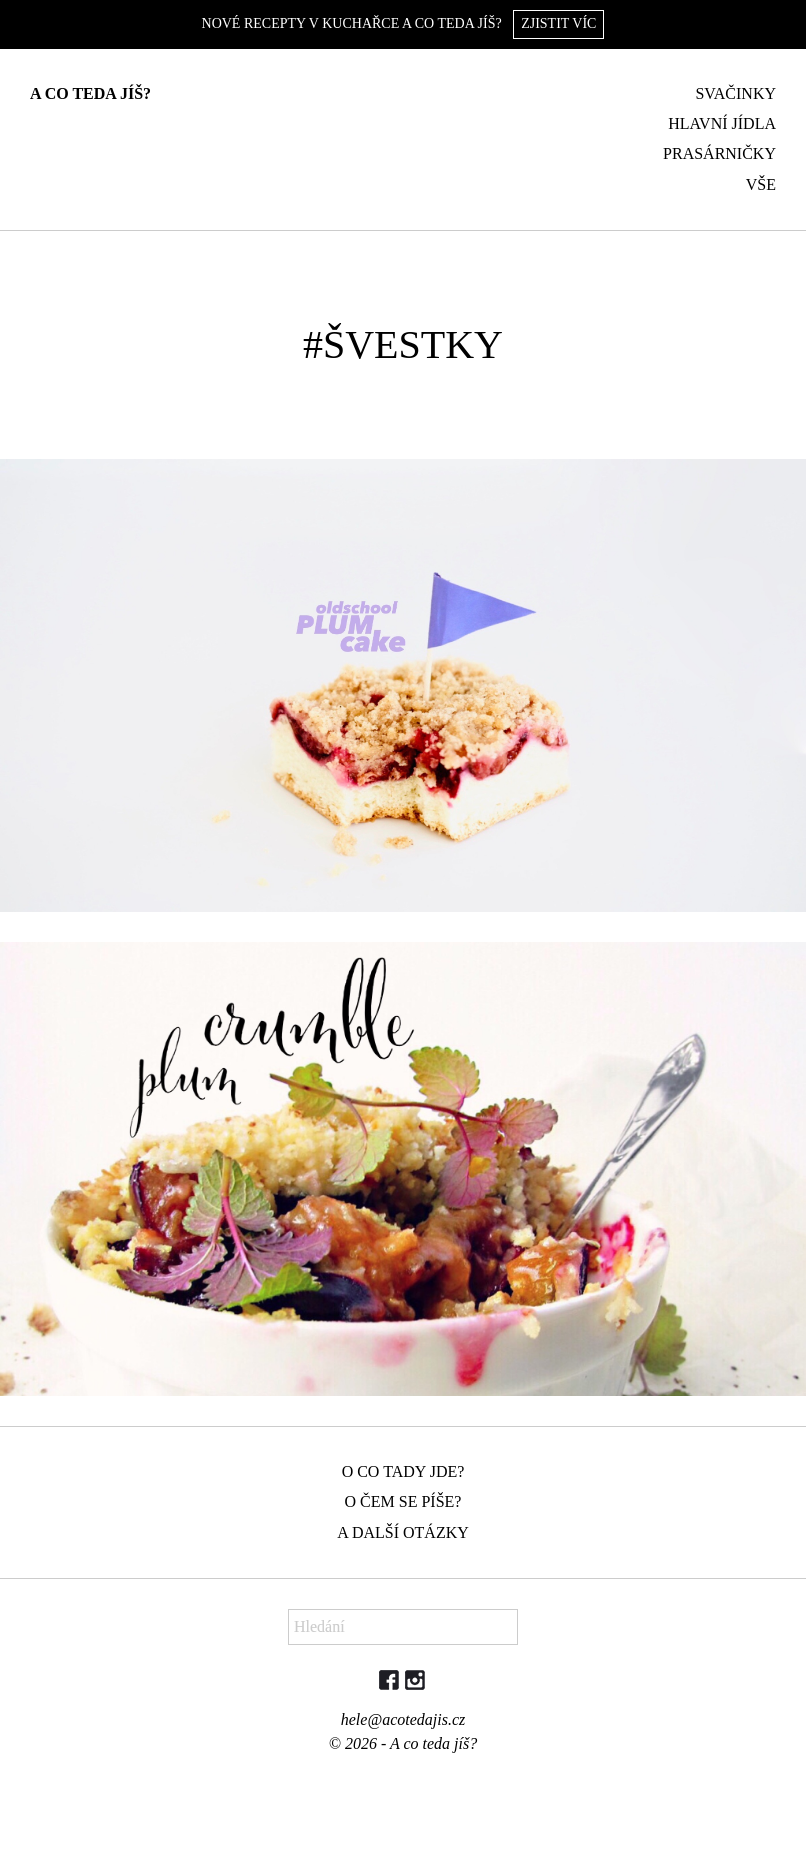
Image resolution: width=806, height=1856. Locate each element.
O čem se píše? (403, 1501)
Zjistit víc (558, 23)
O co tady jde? (403, 1471)
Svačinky (735, 93)
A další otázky (403, 1532)
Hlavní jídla (722, 123)
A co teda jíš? (90, 93)
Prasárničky (719, 153)
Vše (761, 184)
